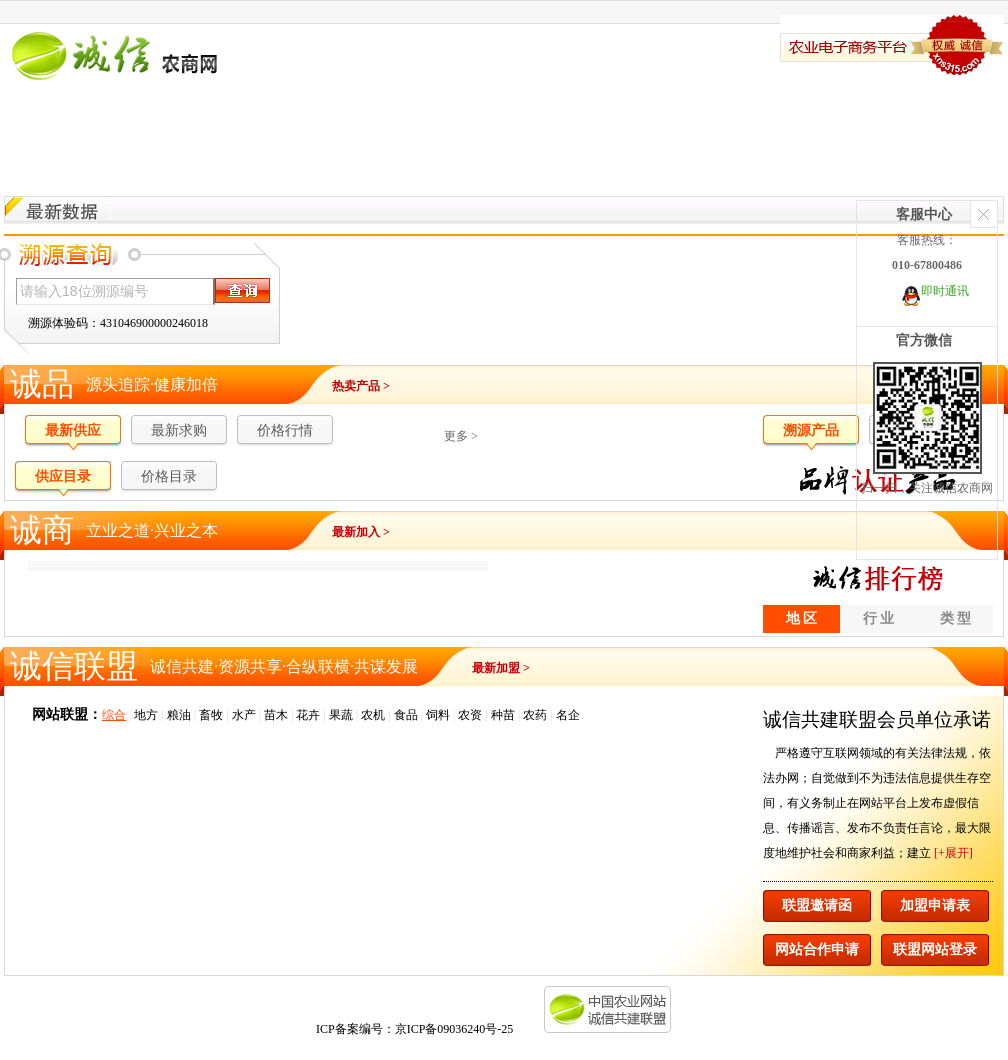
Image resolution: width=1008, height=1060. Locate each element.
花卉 (308, 715)
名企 (568, 715)
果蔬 (341, 715)
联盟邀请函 (817, 905)
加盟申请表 (935, 905)
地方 (146, 715)
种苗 (503, 715)
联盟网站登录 (935, 949)
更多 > (461, 436)
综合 (114, 715)
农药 (535, 715)
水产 (244, 715)
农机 (373, 715)
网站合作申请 (817, 949)
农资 (470, 715)
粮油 (179, 715)
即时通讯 (945, 291)
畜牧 (211, 715)
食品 (406, 715)
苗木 (276, 715)
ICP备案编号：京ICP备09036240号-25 (408, 1029)
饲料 (438, 715)
